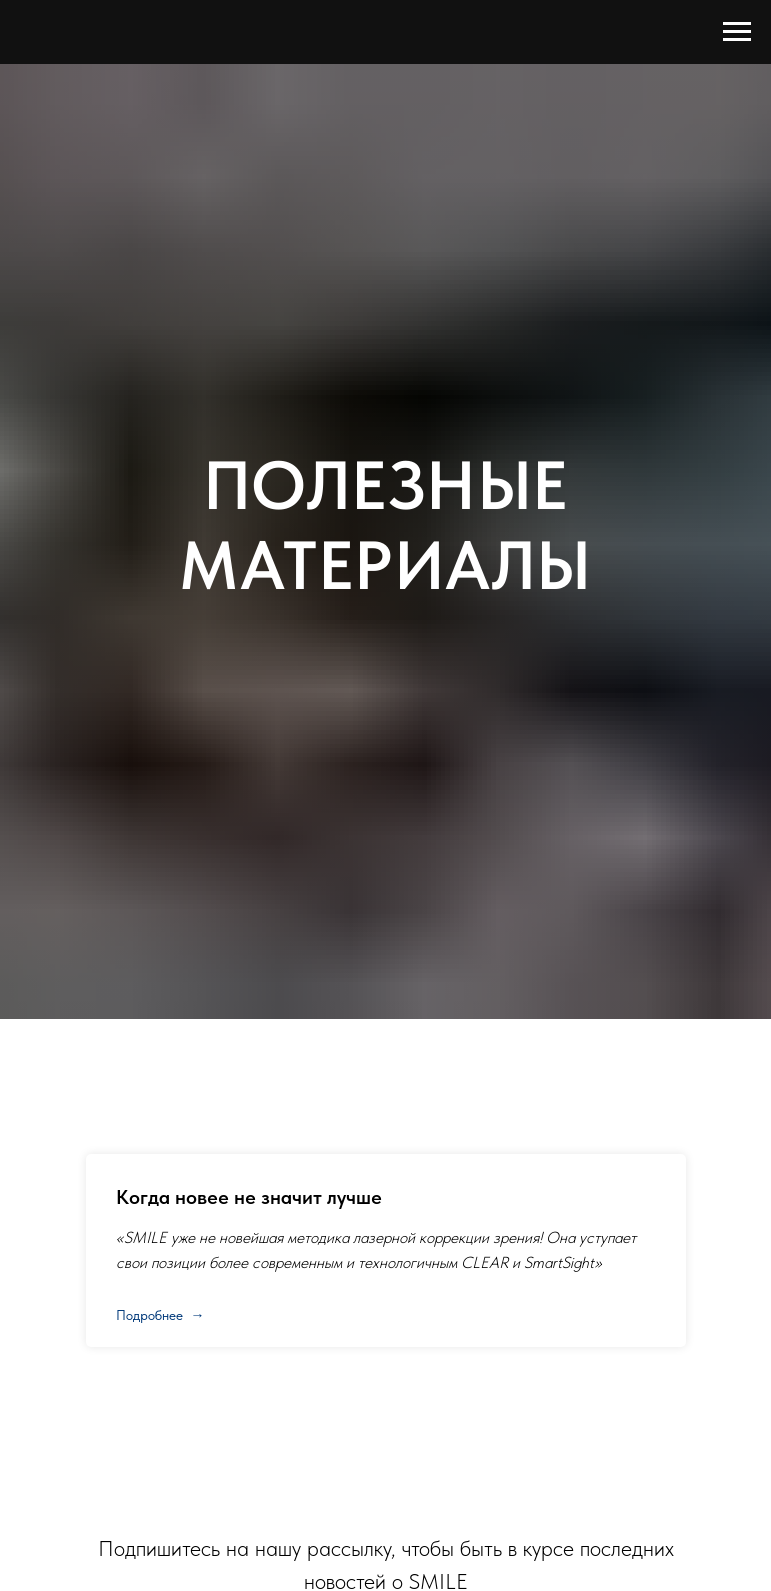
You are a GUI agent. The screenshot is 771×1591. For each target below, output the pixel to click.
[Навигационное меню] (737, 32)
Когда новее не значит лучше (249, 1197)
